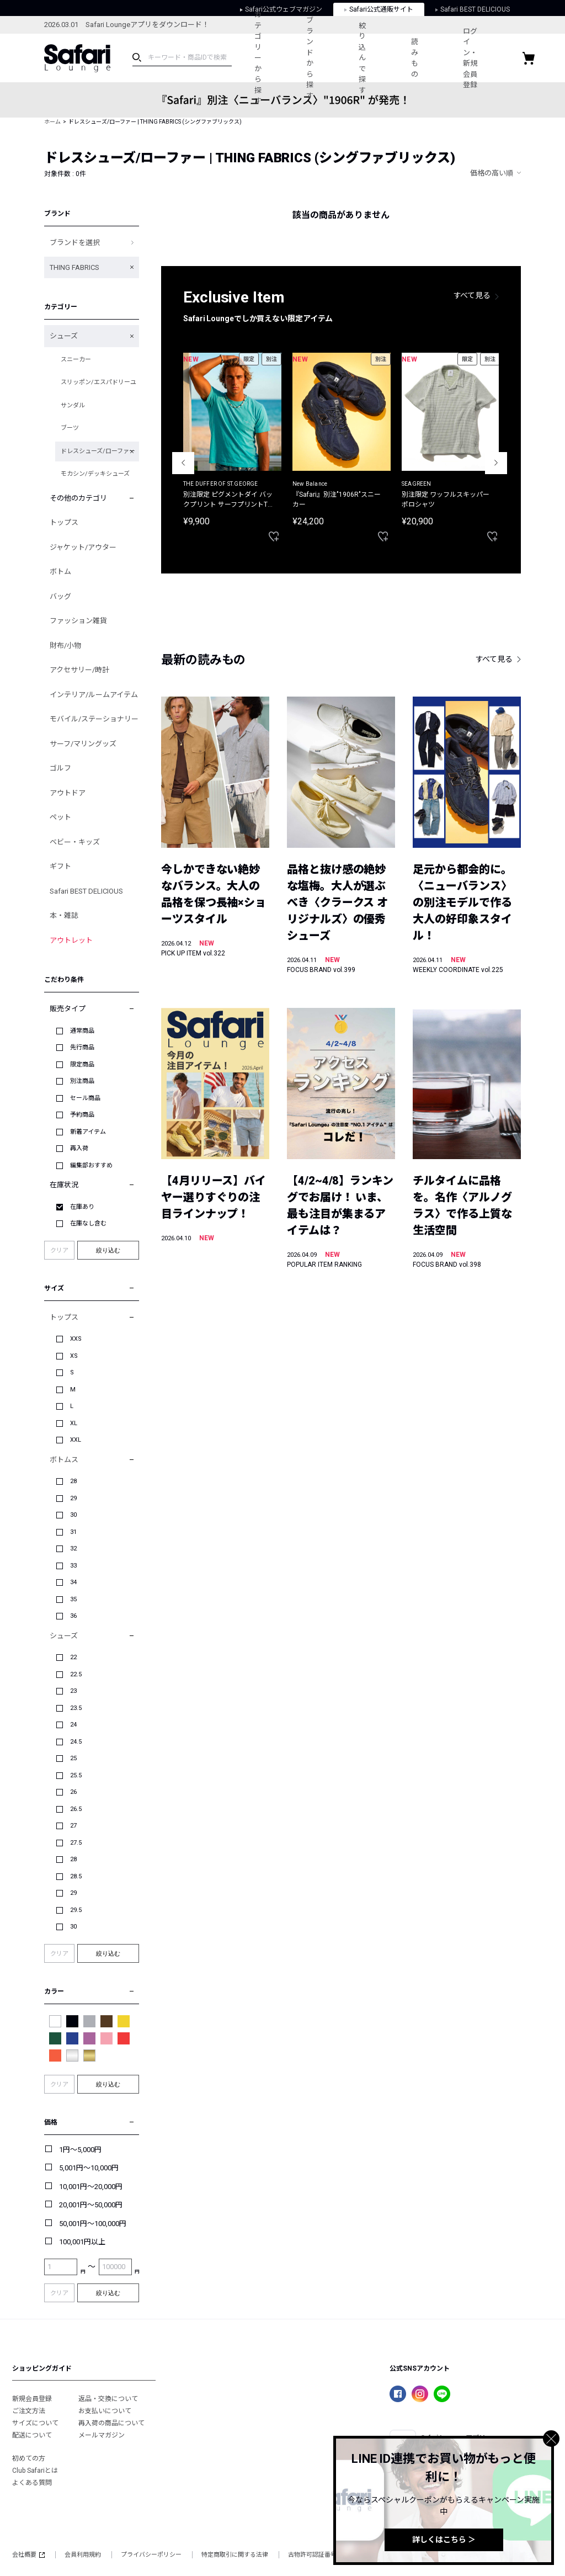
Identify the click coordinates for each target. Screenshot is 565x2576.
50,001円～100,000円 (92, 2223)
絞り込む (108, 1250)
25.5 (76, 1775)
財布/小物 (65, 645)
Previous (183, 463)
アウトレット (71, 940)
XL (73, 1423)
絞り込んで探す (378, 58)
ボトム (60, 571)
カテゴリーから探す (261, 57)
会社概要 (28, 2554)
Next (496, 463)
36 (73, 1615)
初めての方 (28, 2458)
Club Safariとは (35, 2470)
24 (73, 1724)
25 (73, 1758)
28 (73, 1481)
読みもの (437, 58)
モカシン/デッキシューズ (95, 473)
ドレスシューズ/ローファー (98, 451)
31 (73, 1532)
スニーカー (76, 359)
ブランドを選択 (75, 242)
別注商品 (82, 1081)
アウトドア (68, 793)
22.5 (76, 1674)
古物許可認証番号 (312, 2554)
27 (73, 1825)
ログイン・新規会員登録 (499, 58)
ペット (60, 817)
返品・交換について (108, 2399)
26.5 (76, 1809)
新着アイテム (88, 1131)
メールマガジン (101, 2435)
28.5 (76, 1876)
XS (74, 1355)
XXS (76, 1338)
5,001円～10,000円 (89, 2168)
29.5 (76, 1910)
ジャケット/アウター (83, 547)
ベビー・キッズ (75, 842)
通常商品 (82, 1030)
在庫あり (82, 1206)
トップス (64, 522)
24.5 (76, 1741)
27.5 (76, 1842)
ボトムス (64, 1460)
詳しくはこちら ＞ (444, 2539)
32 (73, 1548)
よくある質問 (32, 2483)
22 (73, 1657)
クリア (59, 1250)
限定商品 (82, 1064)
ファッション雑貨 (78, 621)
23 (73, 1691)
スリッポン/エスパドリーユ (98, 382)
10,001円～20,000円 (90, 2186)
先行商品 (82, 1047)
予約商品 (82, 1114)
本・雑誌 (64, 915)
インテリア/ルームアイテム (94, 695)
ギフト (60, 866)
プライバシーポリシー (151, 2554)
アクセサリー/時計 (79, 670)
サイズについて (35, 2423)
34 (73, 1582)
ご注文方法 (28, 2411)
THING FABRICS (74, 267)
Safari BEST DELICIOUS (86, 891)
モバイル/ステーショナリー (94, 719)
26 (73, 1792)
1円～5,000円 (80, 2149)
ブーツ (70, 428)
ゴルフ (60, 768)
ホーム (52, 122)
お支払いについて (104, 2411)
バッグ (60, 596)
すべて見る (472, 295)
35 (73, 1599)
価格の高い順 (491, 173)
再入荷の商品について (111, 2423)
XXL (75, 1439)
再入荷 (79, 1148)
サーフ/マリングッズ (83, 744)
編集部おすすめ (91, 1165)
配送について (32, 2435)
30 (73, 1514)
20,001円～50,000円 (90, 2205)
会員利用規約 (83, 2554)
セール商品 (85, 1098)
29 (73, 1498)
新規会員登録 (32, 2399)
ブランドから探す (319, 58)
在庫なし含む (88, 1223)
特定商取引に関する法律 (234, 2554)
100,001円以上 (82, 2242)
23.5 (76, 1708)
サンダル (73, 405)
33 (73, 1565)
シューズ (64, 336)
